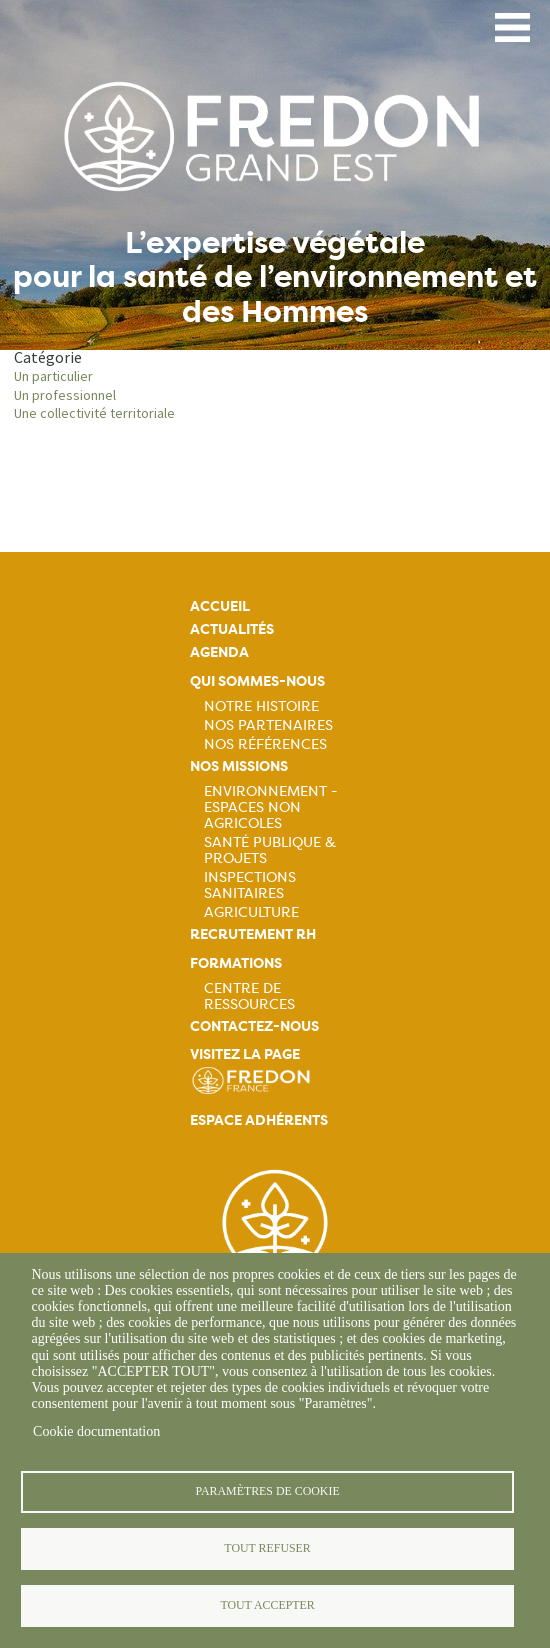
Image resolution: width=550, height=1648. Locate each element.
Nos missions (239, 766)
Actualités (232, 629)
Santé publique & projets (270, 850)
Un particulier (53, 376)
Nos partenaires (268, 725)
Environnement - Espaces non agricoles (271, 807)
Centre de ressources (249, 996)
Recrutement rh (253, 934)
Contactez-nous (254, 1026)
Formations (236, 963)
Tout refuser (267, 1548)
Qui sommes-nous (257, 681)
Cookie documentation (96, 1431)
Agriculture (251, 912)
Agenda (219, 652)
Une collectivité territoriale (94, 413)
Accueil (220, 606)
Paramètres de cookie (267, 1491)
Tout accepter (267, 1605)
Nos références (265, 744)
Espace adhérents (259, 1120)
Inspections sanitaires (250, 885)
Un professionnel (65, 395)
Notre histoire (261, 706)
